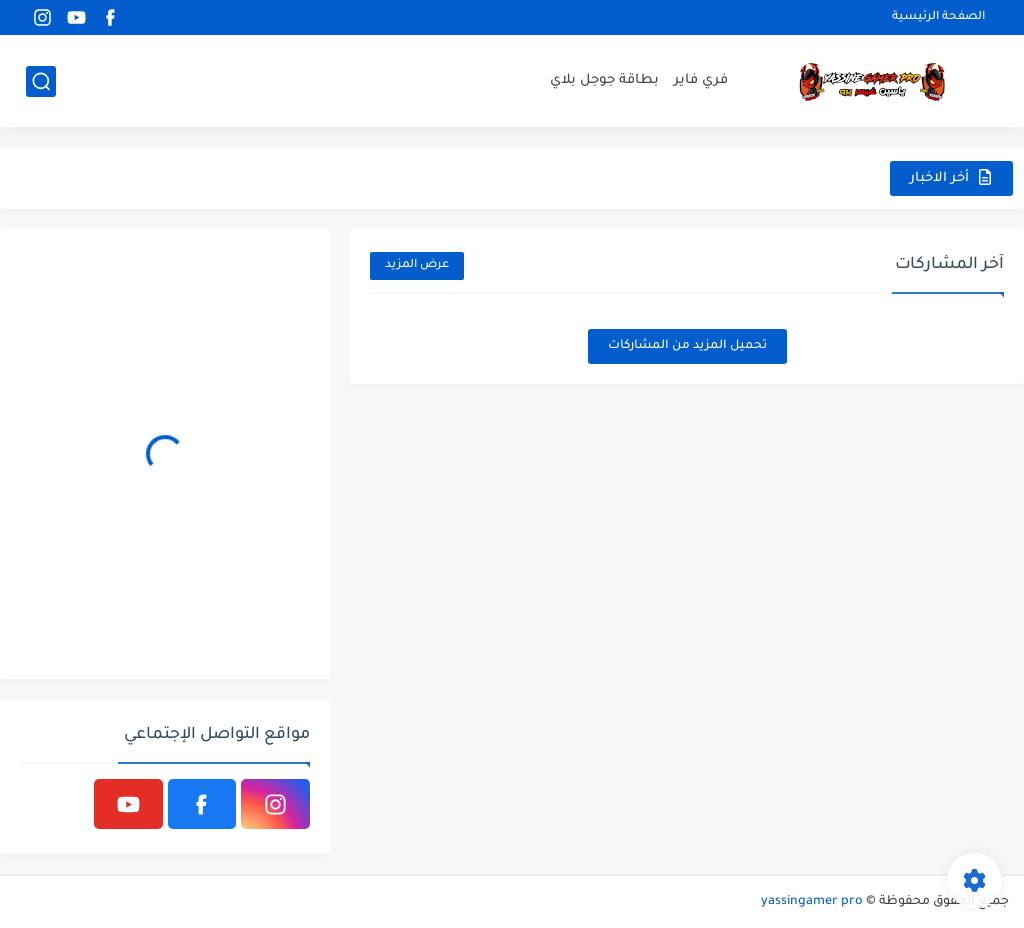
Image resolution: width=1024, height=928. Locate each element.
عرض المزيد (417, 265)
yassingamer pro (812, 902)
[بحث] (41, 81)
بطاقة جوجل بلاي (604, 80)
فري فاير (701, 80)
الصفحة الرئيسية (938, 17)
